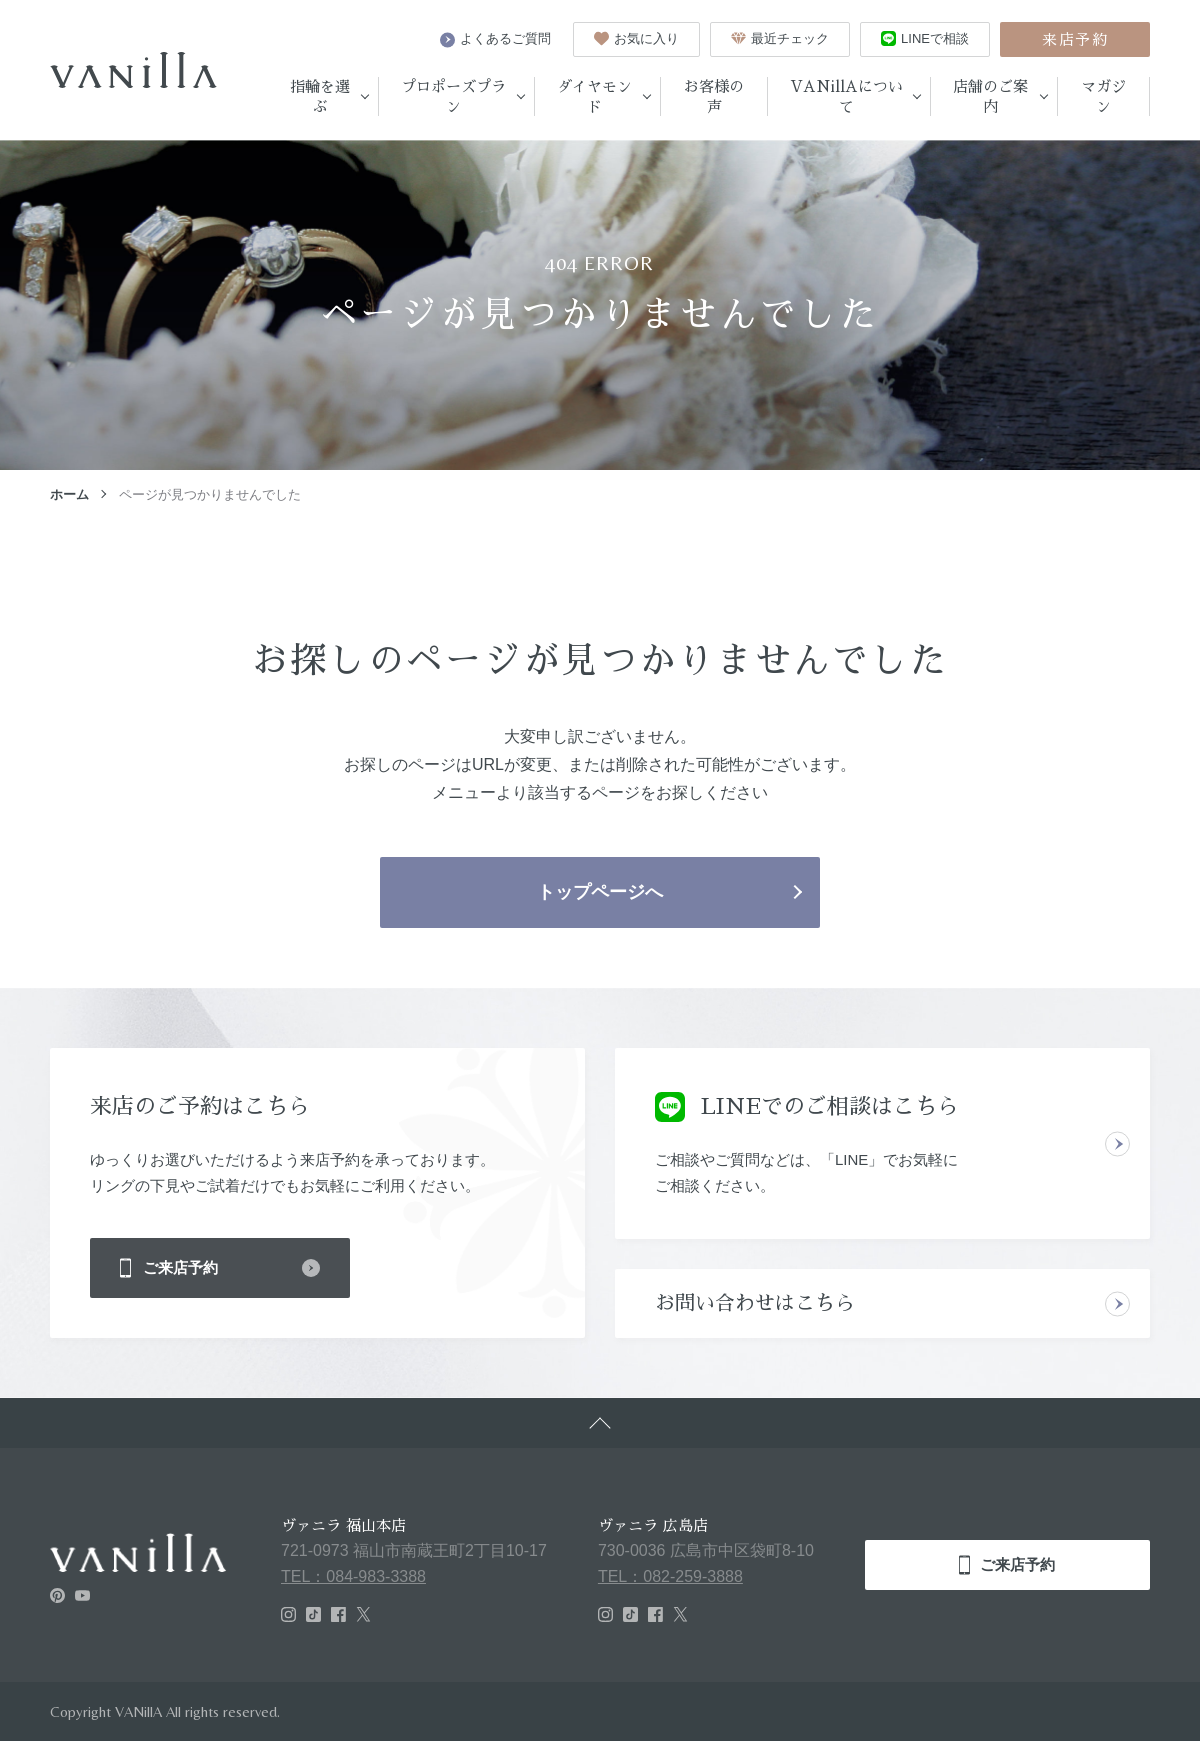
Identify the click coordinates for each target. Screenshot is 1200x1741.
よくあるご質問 (495, 39)
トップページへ (600, 892)
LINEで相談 (925, 38)
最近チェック (780, 38)
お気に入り (636, 38)
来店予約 (1075, 39)
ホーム (69, 494)
